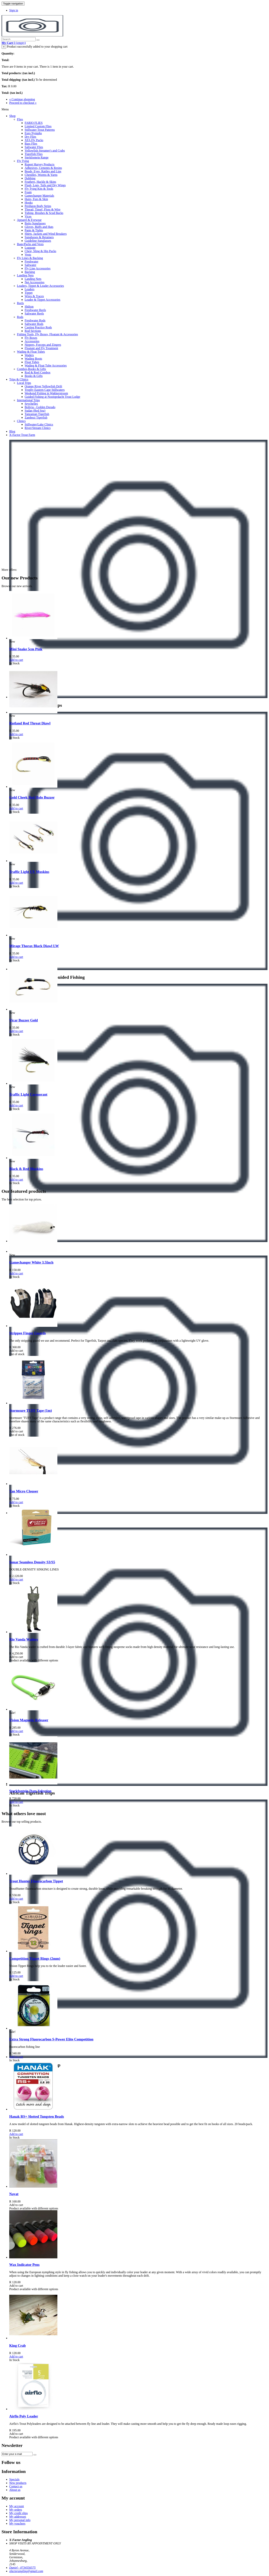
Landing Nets (25, 275)
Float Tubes (32, 362)
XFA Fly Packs (34, 140)
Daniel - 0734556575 (22, 2567)
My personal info (19, 2520)
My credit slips (18, 2513)
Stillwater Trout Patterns (40, 129)
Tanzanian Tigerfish (37, 414)
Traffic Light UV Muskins (29, 872)
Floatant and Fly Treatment (41, 348)
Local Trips (24, 382)
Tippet (29, 292)
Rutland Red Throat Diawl (29, 723)
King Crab (17, 2345)
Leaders (29, 289)
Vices (28, 216)
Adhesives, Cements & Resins (43, 168)
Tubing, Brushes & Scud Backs (44, 213)
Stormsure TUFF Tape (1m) (30, 1410)
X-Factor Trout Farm (22, 434)
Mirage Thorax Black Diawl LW (34, 946)
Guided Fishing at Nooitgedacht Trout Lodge (52, 396)
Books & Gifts (34, 376)
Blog (12, 431)
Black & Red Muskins (26, 1169)
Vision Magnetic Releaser (28, 1720)
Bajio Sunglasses (35, 223)
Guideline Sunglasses (38, 240)
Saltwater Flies (34, 147)
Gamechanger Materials (39, 195)
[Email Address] (17, 2454)
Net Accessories (34, 282)
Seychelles (31, 403)
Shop (12, 116)
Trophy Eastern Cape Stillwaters (45, 389)
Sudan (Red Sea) (35, 410)
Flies (20, 119)
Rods (20, 317)
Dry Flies (30, 136)
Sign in (13, 10)
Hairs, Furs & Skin (36, 199)
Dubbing (30, 178)
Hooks (29, 202)
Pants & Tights (34, 230)
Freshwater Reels (35, 310)
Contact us (15, 2486)
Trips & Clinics (18, 379)
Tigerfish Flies (34, 154)
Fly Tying (23, 161)
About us (14, 2489)
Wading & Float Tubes (31, 351)
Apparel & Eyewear (29, 220)
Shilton (29, 306)
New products (17, 2483)
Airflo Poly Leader (23, 2416)
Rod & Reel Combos (37, 372)
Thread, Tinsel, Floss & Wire (42, 209)
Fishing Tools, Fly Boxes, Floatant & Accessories (47, 334)
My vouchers (17, 2523)
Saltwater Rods (34, 324)
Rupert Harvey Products (39, 164)
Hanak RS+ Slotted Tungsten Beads (36, 2116)
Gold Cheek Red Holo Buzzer (32, 797)
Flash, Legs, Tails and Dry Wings (45, 185)
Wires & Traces (34, 296)
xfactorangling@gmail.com (26, 2571)
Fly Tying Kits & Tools (39, 188)
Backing (30, 272)
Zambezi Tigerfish (36, 417)
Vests (28, 254)
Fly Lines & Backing (30, 258)
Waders (29, 355)
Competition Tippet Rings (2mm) (34, 1959)
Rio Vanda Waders (23, 1639)
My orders (15, 2509)
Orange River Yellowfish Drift (43, 386)
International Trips (28, 400)
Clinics (21, 421)
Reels (20, 303)
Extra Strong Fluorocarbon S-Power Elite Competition (51, 2039)
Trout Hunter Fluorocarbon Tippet (36, 1881)
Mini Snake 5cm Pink (25, 649)
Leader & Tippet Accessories (42, 299)
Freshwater (31, 261)
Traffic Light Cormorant (28, 1094)
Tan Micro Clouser (23, 1491)
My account (16, 2506)
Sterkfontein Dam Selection (30, 1791)
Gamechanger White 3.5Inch (31, 1262)
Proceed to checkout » (23, 102)
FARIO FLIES (34, 122)
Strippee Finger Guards (27, 1333)
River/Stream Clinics (38, 428)
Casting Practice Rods (38, 327)
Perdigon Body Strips (38, 206)
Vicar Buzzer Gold (23, 1020)
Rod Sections (33, 330)
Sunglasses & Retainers (39, 237)
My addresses (17, 2516)
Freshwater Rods (35, 320)
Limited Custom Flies (38, 126)
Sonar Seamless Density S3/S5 (32, 1562)
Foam (28, 192)
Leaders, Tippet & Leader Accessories (40, 285)
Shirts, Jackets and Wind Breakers (46, 233)
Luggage (30, 247)
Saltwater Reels (34, 313)
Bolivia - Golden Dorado (40, 407)
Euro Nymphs (33, 133)
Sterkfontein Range (37, 157)
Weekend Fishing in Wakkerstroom (46, 393)
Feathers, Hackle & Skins (40, 181)
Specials (14, 2479)
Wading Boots (33, 358)
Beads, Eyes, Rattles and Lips (43, 171)
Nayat (13, 2194)
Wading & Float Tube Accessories (46, 365)
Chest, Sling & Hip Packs (40, 251)
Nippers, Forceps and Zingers (43, 344)
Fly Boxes (31, 337)
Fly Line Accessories (37, 268)
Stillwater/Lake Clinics (39, 424)
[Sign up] (34, 2454)
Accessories (32, 341)
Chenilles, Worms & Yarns (41, 174)
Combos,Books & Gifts (31, 369)
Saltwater (30, 265)
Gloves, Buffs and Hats (39, 226)
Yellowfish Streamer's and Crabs (45, 150)
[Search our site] (19, 39)
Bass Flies (31, 143)
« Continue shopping (22, 99)
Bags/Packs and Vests (30, 244)
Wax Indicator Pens (24, 2265)
